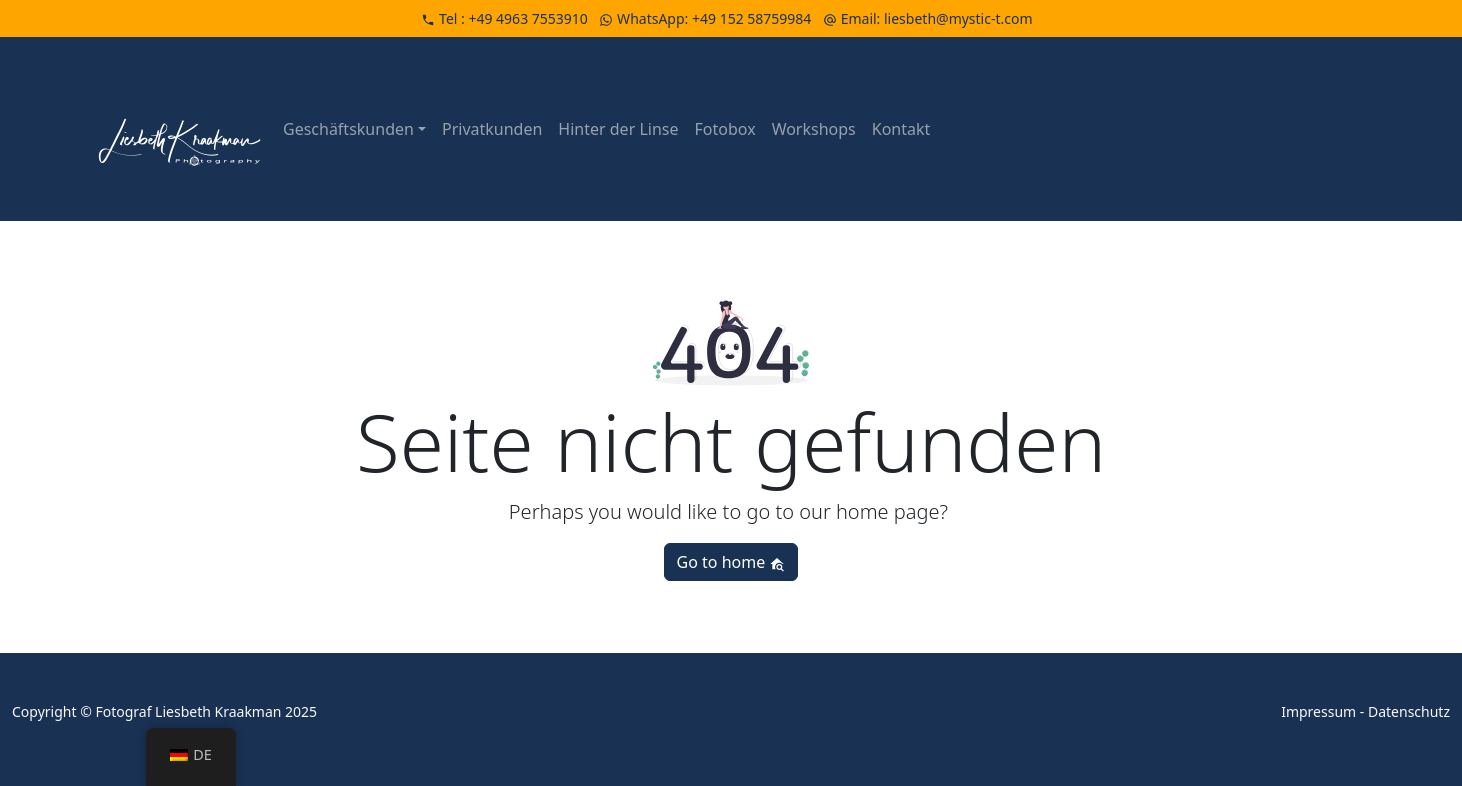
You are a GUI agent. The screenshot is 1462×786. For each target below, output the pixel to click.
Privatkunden (492, 129)
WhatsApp (707, 18)
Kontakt (901, 129)
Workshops (814, 129)
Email (928, 18)
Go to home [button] (731, 562)
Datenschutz (1409, 711)
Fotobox (725, 129)
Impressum (1318, 711)
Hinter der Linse (618, 129)
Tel (506, 18)
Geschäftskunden (348, 129)
